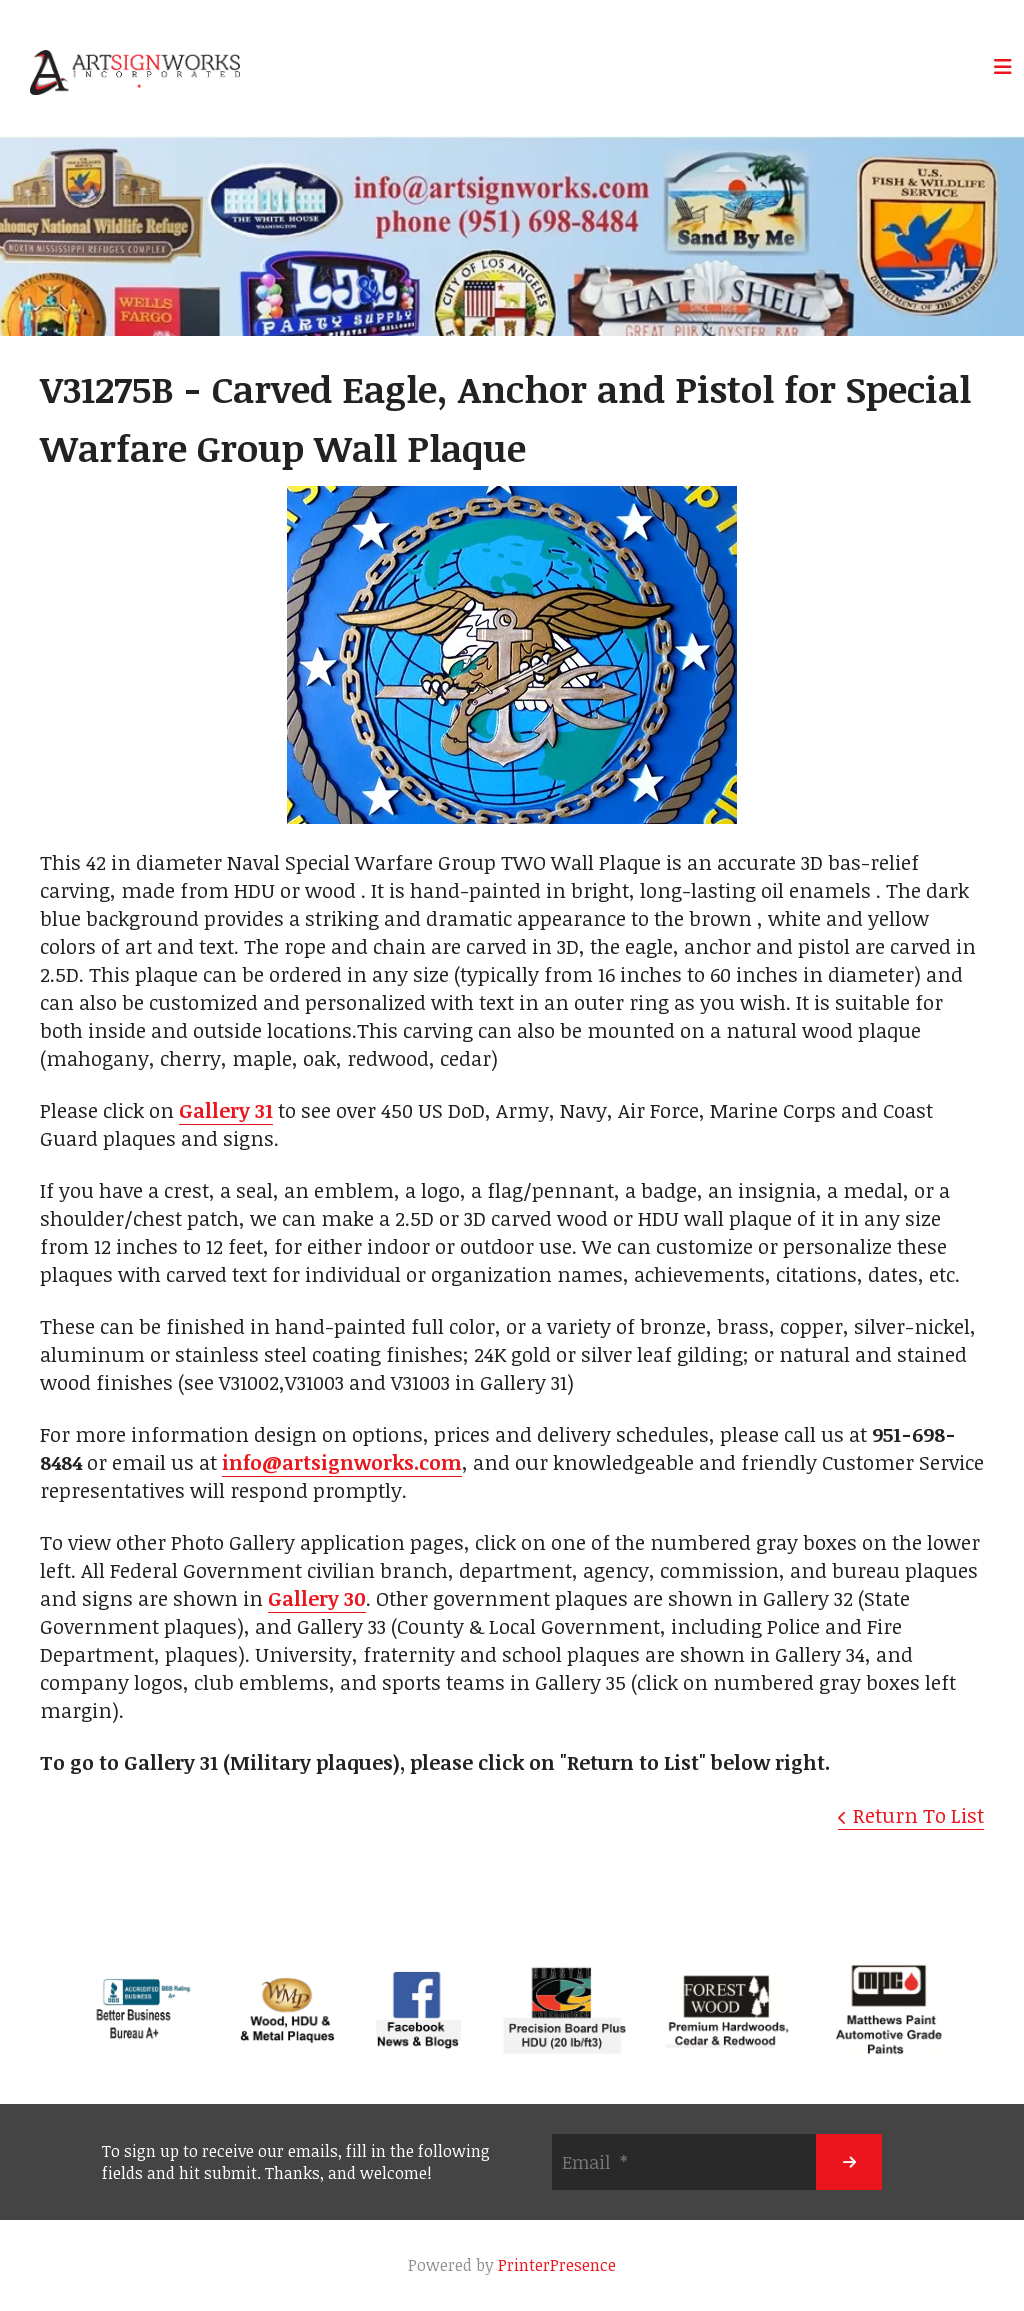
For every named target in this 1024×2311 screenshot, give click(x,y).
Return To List (918, 1815)
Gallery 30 (317, 1598)
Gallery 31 (226, 1110)
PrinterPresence (557, 2265)
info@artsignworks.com (342, 1462)
